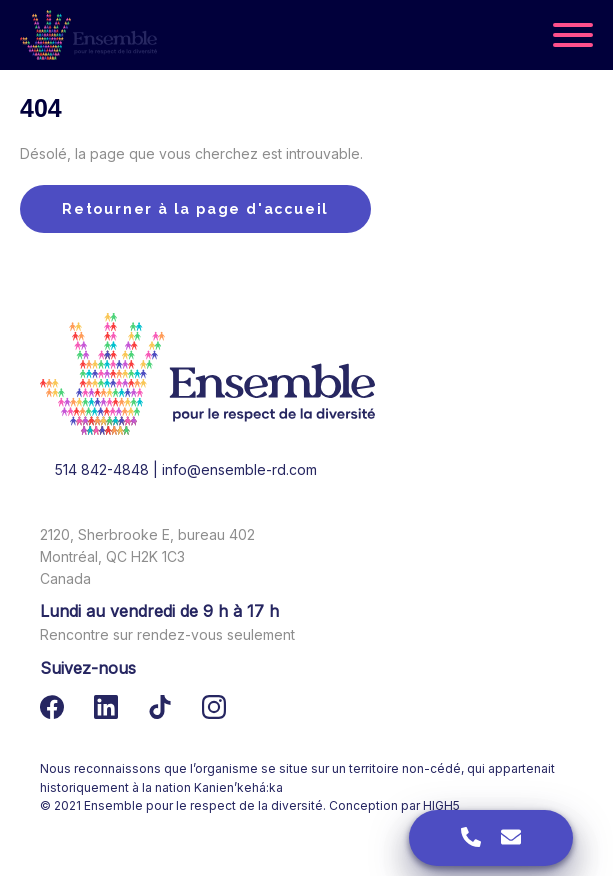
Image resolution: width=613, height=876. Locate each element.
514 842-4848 (102, 469)
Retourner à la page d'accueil (195, 209)
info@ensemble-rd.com (239, 469)
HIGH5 (441, 805)
